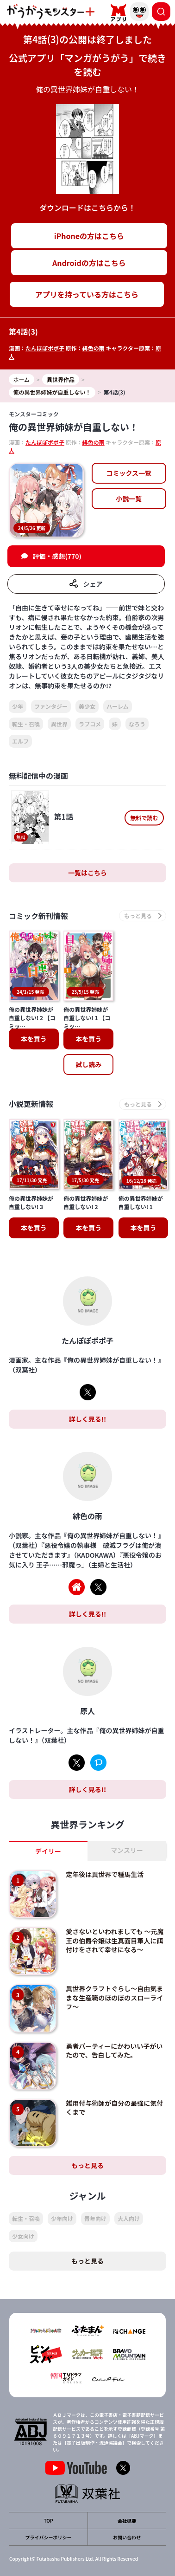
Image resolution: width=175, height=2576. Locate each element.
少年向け (62, 2218)
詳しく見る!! (87, 1419)
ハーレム (117, 706)
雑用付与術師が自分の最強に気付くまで (114, 2107)
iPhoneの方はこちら (89, 235)
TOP (48, 2520)
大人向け (129, 2218)
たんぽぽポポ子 (44, 348)
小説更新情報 (31, 1104)
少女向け (23, 2236)
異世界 (59, 724)
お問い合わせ (127, 2537)
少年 (17, 706)
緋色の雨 (93, 348)
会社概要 (127, 2520)
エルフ (20, 741)
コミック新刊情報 (38, 915)
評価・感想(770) (57, 556)
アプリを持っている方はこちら (86, 294)
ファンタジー (51, 706)
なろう (137, 724)
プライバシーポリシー (48, 2537)
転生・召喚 (26, 724)
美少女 (87, 706)
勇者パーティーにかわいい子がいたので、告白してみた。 (114, 2050)
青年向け (95, 2218)
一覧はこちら (87, 872)
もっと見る (87, 2165)
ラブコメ (90, 724)
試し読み (88, 1064)
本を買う (34, 1038)
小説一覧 (129, 498)
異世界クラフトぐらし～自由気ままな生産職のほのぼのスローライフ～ (114, 1997)
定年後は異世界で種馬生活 (105, 1874)
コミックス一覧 (129, 473)
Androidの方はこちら (89, 262)
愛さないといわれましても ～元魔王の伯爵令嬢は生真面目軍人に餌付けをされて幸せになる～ (114, 1940)
